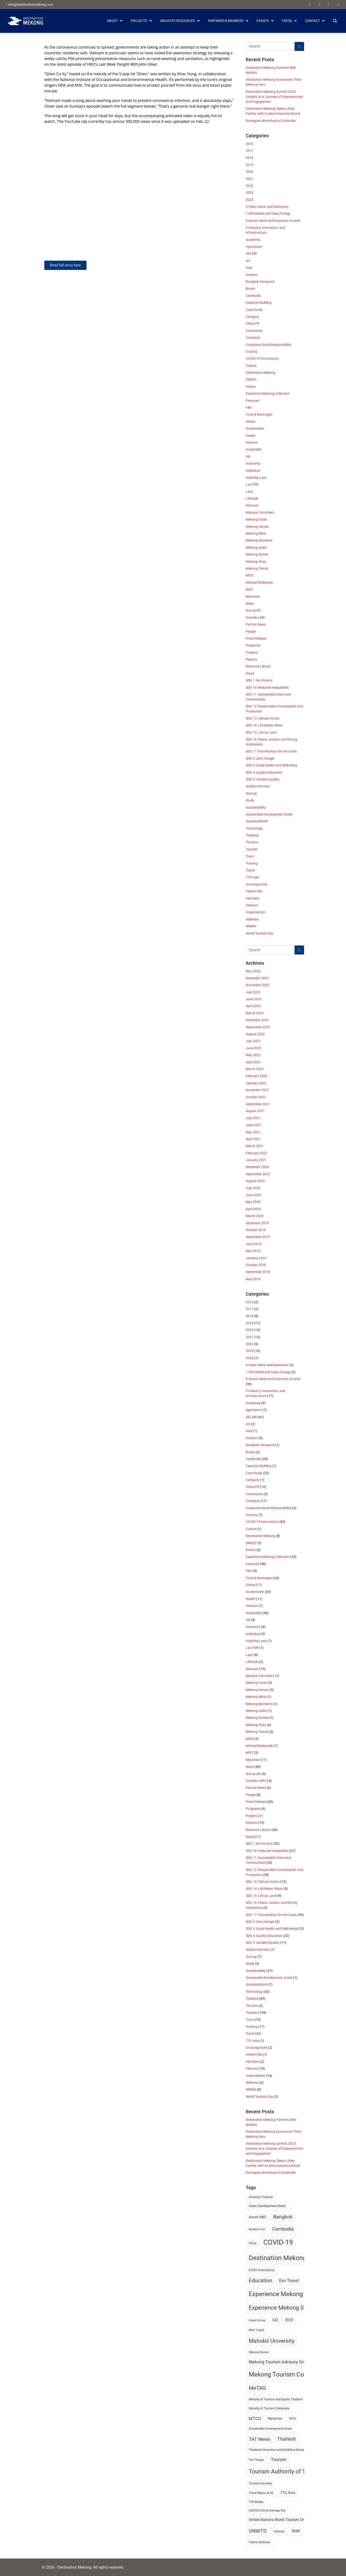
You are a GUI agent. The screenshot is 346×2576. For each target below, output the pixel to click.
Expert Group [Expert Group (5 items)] (257, 2320)
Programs (253, 645)
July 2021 (253, 1118)
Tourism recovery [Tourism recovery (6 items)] (260, 2483)
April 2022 (253, 1062)
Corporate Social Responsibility (268, 345)
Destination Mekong (260, 372)
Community (254, 331)
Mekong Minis (256, 533)
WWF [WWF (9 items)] (296, 2531)
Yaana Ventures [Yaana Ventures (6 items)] (259, 2542)
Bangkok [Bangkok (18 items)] (283, 2217)
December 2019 (257, 1223)
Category (252, 316)
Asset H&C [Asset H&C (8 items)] (257, 2217)
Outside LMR (255, 617)
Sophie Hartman (258, 786)
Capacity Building (258, 302)
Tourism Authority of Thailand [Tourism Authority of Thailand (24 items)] (286, 2471)
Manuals (252, 505)
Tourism (252, 849)
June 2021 (253, 1125)
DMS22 (251, 379)
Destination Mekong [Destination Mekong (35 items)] (277, 2258)
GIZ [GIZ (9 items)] (275, 2320)
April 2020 (253, 1209)
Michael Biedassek (259, 582)
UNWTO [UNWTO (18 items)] (258, 2531)
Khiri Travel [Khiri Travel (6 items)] (256, 2330)
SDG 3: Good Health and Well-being (271, 765)
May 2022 (253, 1055)
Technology (254, 828)
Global (250, 421)
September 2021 (258, 1104)
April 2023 (253, 1006)
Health (250, 436)
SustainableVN (257, 821)
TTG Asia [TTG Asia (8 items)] (287, 2493)
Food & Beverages (259, 414)
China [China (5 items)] (252, 2243)
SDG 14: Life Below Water (264, 725)
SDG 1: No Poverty (259, 680)
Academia (253, 240)
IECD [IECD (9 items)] (289, 2320)
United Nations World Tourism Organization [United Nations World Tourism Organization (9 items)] (285, 2519)
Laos (249, 491)
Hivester (252, 442)
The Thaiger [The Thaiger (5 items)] (256, 2460)
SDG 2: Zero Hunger (260, 758)
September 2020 (258, 1174)
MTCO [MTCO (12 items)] (255, 2418)
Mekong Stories (257, 554)
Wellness (252, 919)
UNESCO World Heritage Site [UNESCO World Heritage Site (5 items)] (267, 2510)
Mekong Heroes (257, 526)
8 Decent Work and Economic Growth (273, 221)
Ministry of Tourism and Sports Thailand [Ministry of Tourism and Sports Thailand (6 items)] (275, 2399)
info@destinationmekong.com (30, 4)
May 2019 (253, 1251)
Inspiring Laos (256, 477)
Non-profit (253, 610)
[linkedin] (329, 4)
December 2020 (257, 1167)
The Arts (252, 842)
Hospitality (254, 449)
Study (250, 800)
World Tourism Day (259, 933)
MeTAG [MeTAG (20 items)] (257, 2388)
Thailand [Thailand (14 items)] (286, 2439)
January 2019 (256, 1258)
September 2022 (258, 1027)
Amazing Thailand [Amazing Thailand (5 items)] (261, 2197)
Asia (249, 267)
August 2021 (255, 1111)
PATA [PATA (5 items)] (292, 2418)
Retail (250, 673)
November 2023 (257, 985)
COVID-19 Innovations (262, 358)
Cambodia (253, 296)
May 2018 (253, 1279)
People (251, 631)
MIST (249, 589)
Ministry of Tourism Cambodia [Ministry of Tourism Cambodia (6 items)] (269, 2408)
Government (255, 428)
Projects (252, 652)
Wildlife (251, 926)
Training (252, 863)
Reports (251, 659)
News (250, 603)
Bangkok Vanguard (260, 281)
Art (248, 261)
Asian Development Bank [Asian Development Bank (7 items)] (267, 2206)
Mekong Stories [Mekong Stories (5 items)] (259, 2352)
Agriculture (254, 247)
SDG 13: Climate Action (263, 718)
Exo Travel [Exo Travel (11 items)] (289, 2280)
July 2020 (253, 1188)
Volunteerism (255, 912)
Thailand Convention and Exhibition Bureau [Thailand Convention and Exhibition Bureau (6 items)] (277, 2450)
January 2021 (256, 1160)
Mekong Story (256, 561)
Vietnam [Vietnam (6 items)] (279, 2531)
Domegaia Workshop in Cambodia (271, 121)
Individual (253, 470)
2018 (249, 157)
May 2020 (253, 1202)
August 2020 (255, 1181)
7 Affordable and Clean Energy (268, 213)
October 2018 (256, 1265)
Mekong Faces (256, 519)
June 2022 (253, 1048)
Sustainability (256, 807)
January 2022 (256, 1083)
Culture (251, 366)
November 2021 (257, 1090)
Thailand (252, 835)
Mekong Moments (259, 540)
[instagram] (338, 4)
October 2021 (256, 1097)
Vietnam (252, 905)
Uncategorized (256, 884)
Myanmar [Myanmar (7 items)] (275, 2419)
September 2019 (258, 1237)
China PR (252, 323)
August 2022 (255, 1034)
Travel (250, 870)
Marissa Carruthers (260, 512)
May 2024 (253, 971)
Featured (252, 401)
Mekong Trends (257, 568)
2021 (249, 179)
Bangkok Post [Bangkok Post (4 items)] (257, 2229)
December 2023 (257, 978)
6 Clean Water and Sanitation (267, 207)
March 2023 (255, 1013)
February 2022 (256, 1076)
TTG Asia (252, 877)
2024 (249, 200)
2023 (249, 192)
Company (253, 337)
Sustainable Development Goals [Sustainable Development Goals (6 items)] (270, 2428)
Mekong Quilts (256, 547)
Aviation (252, 275)
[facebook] (309, 4)
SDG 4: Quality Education (264, 772)
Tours (250, 856)
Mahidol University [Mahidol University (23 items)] (272, 2340)
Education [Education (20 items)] (260, 2280)
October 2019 (256, 1230)
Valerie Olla (254, 891)
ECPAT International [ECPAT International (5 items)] (262, 2270)
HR (248, 456)
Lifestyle (252, 498)
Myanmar (253, 596)
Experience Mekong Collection (268, 393)
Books (250, 288)
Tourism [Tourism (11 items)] (278, 2459)
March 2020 (255, 1216)
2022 (249, 186)
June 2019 (253, 1244)
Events (251, 386)
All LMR (251, 253)
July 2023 (253, 992)
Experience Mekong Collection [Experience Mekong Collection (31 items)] (290, 2294)
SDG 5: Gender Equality (263, 779)
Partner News (256, 624)
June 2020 (253, 1195)
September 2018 (258, 1272)
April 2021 (253, 1139)
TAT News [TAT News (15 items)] (259, 2439)
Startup (251, 793)
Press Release (256, 638)
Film (249, 407)
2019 (249, 165)
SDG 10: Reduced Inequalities (267, 687)
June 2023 (253, 999)
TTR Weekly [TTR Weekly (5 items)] (256, 2502)
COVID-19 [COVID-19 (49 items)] (278, 2242)
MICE (250, 575)
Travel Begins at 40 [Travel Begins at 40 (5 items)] (261, 2493)
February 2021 (256, 1153)
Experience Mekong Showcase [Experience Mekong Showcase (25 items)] (287, 2307)
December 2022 (257, 1020)
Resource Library (258, 666)
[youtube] (319, 4)
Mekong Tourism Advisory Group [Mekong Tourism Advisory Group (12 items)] (279, 2361)
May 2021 (253, 1132)
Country (252, 351)
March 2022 (255, 1069)
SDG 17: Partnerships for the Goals (271, 751)
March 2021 (255, 1146)
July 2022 (253, 1041)
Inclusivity (253, 463)
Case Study (254, 310)
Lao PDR (252, 484)
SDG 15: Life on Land (261, 732)
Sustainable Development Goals (269, 814)
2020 (249, 172)
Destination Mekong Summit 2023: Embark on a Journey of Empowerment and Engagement (274, 97)
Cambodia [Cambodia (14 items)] (283, 2229)
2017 (249, 151)
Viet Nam (252, 898)
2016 (249, 144)
